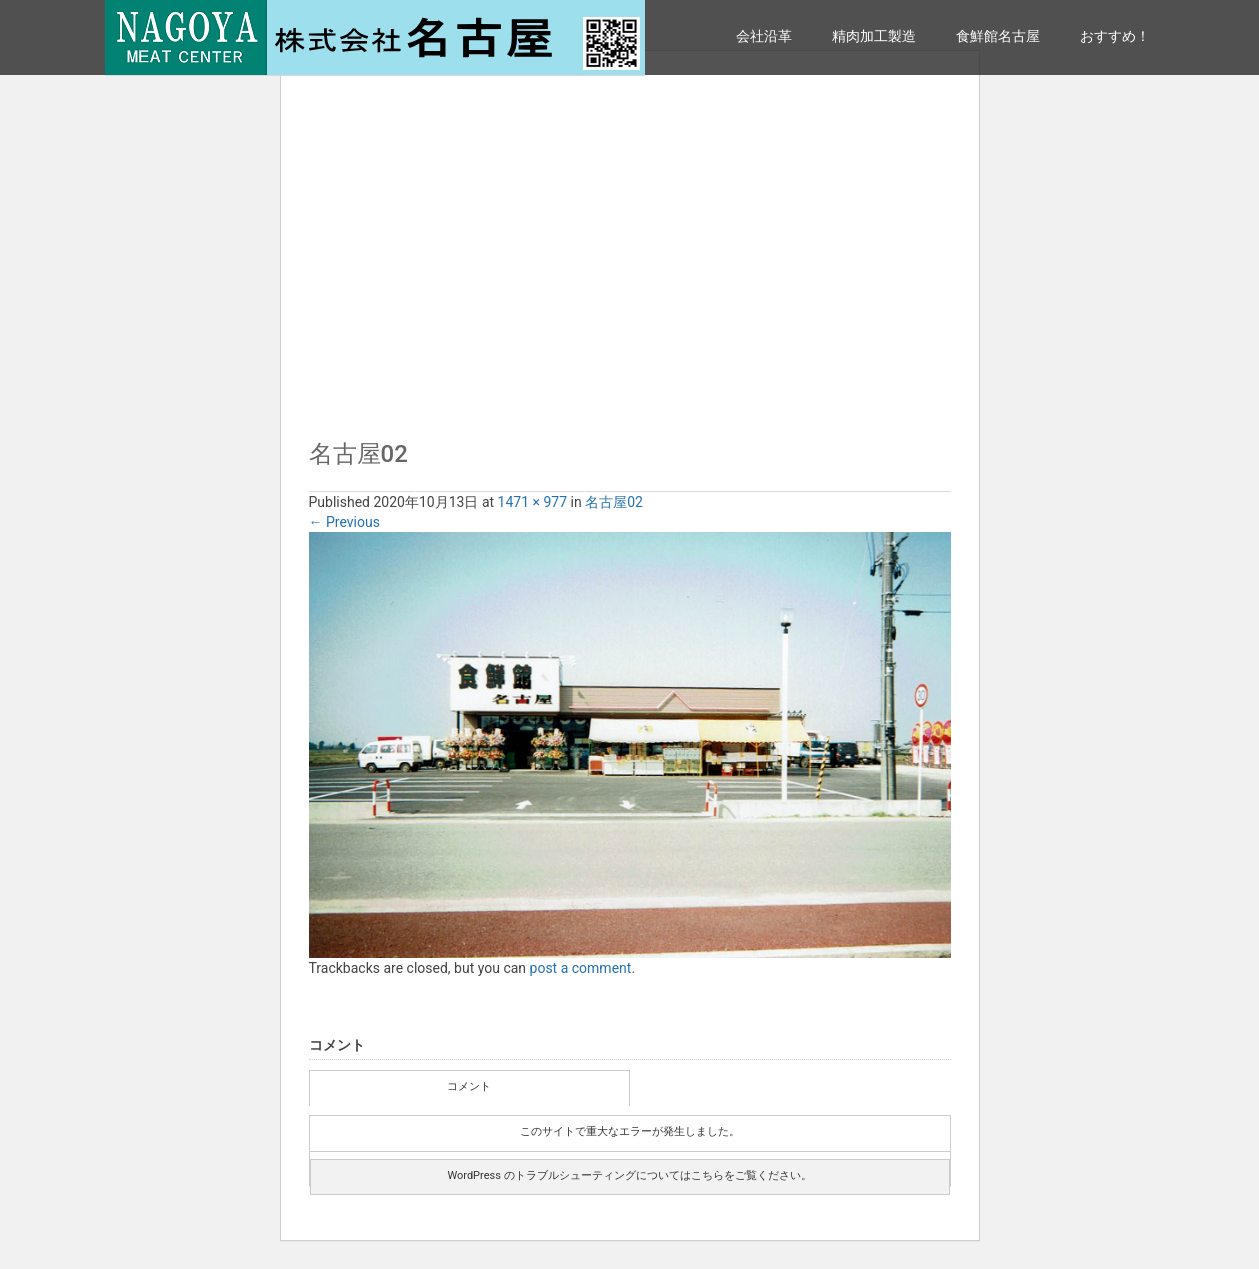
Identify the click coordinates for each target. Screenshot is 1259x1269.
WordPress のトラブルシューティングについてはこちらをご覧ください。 (629, 1175)
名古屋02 (614, 502)
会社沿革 (764, 36)
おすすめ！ (1115, 36)
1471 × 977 (533, 502)
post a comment (581, 968)
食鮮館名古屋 (998, 36)
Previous (344, 522)
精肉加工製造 (874, 36)
